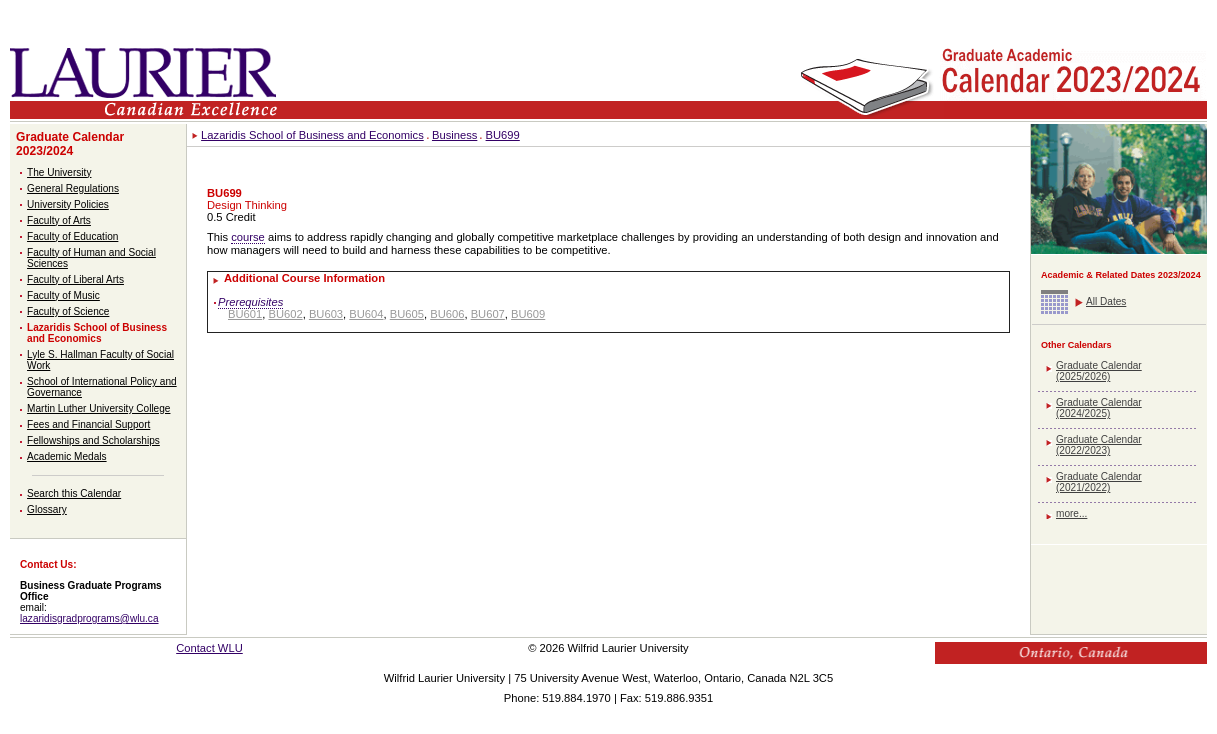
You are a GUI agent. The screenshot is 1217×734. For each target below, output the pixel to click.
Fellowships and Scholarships (93, 440)
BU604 (366, 314)
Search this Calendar (74, 493)
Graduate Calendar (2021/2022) (1099, 482)
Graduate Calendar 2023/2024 (70, 144)
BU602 (285, 314)
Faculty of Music (63, 295)
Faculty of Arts (59, 220)
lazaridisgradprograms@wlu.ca (89, 618)
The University (59, 172)
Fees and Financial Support (88, 424)
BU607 (488, 314)
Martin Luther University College (98, 408)
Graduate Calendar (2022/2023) (1099, 445)
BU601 (245, 314)
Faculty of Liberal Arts (75, 279)
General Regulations (73, 188)
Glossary (47, 509)
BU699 (503, 135)
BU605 (407, 314)
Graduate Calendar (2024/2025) (1099, 408)
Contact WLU (209, 648)
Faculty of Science (68, 311)
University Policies (68, 204)
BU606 (447, 314)
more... (1071, 513)
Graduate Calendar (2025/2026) (1099, 371)
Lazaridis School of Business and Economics (97, 333)
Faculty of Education (72, 236)
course (248, 237)
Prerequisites (250, 302)
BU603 (326, 314)
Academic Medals (67, 456)
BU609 (528, 314)
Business (454, 135)
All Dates (1106, 301)
